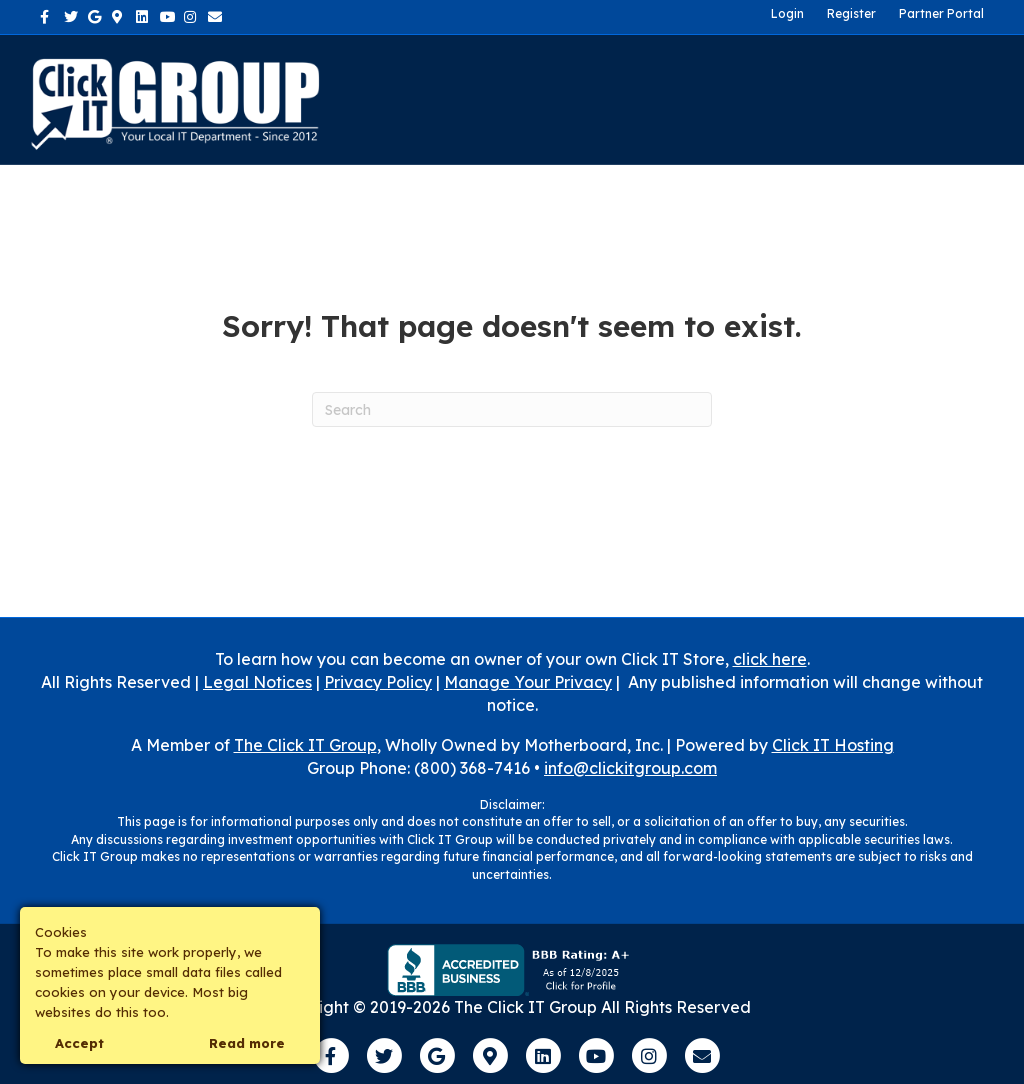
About (471, 72)
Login (787, 13)
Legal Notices (257, 682)
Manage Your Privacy (528, 682)
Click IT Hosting (833, 745)
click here (770, 659)
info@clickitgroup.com (630, 768)
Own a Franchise (437, 125)
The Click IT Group (305, 745)
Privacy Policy (378, 682)
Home (398, 72)
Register (851, 13)
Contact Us (770, 72)
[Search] (991, 100)
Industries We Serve (611, 72)
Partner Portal (941, 13)
